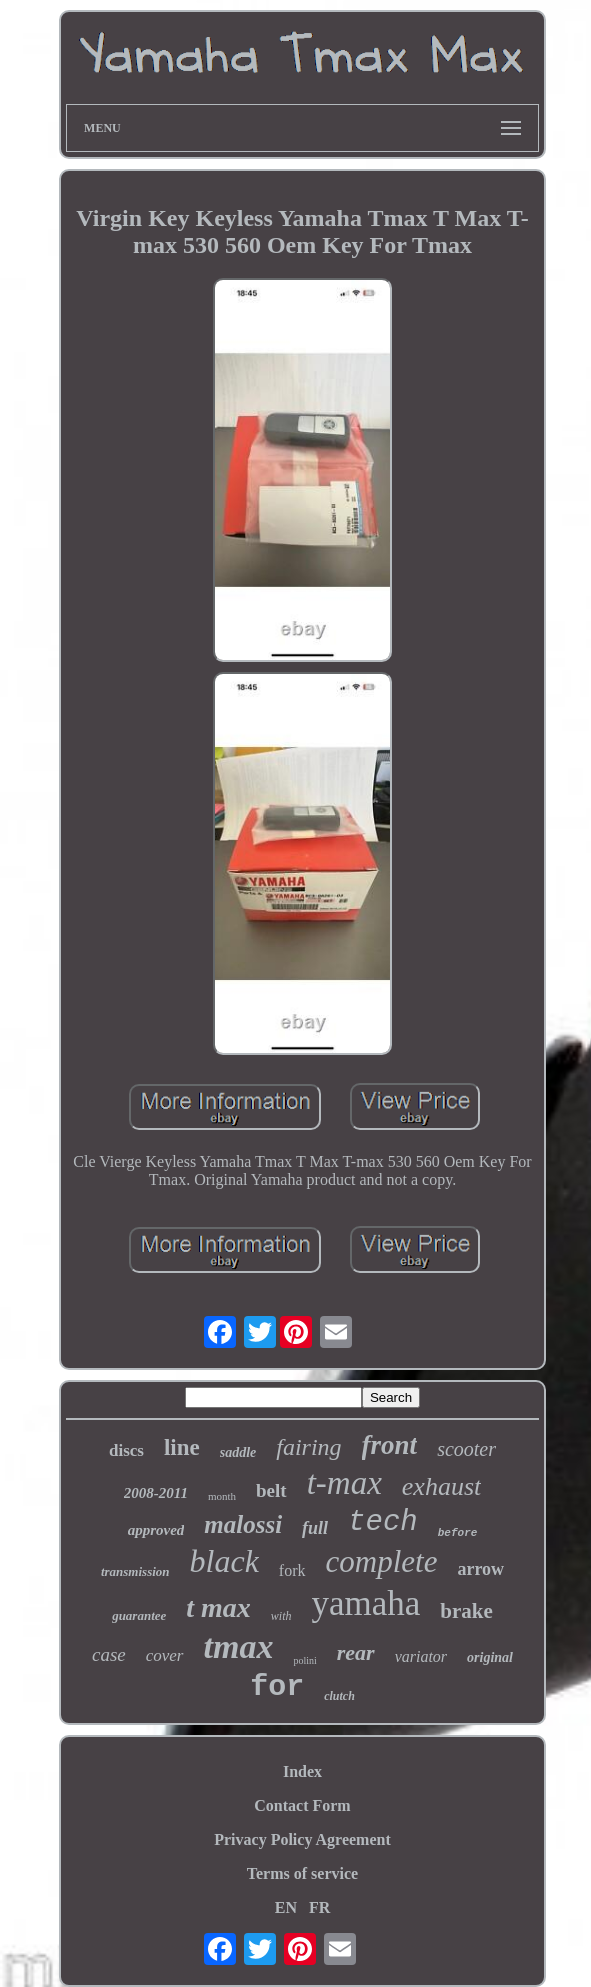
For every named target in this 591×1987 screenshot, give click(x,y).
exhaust (441, 1486)
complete (382, 1561)
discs (126, 1450)
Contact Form (302, 1805)
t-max (344, 1483)
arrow (480, 1569)
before (458, 1533)
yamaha (366, 1603)
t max (218, 1607)
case (109, 1654)
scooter (466, 1449)
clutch (339, 1696)
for (277, 1687)
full (315, 1528)
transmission (135, 1571)
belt (271, 1490)
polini (304, 1660)
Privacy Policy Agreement (302, 1839)
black (224, 1561)
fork (292, 1570)
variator (421, 1656)
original (490, 1657)
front (390, 1445)
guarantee (139, 1615)
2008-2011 (156, 1493)
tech (383, 1522)
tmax (239, 1646)
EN (286, 1907)
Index (302, 1771)
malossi (243, 1524)
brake (466, 1611)
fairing (308, 1447)
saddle (238, 1452)
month (222, 1496)
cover (165, 1655)
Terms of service (302, 1873)
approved (156, 1530)
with (281, 1616)
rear (356, 1652)
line (182, 1447)
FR (319, 1907)
